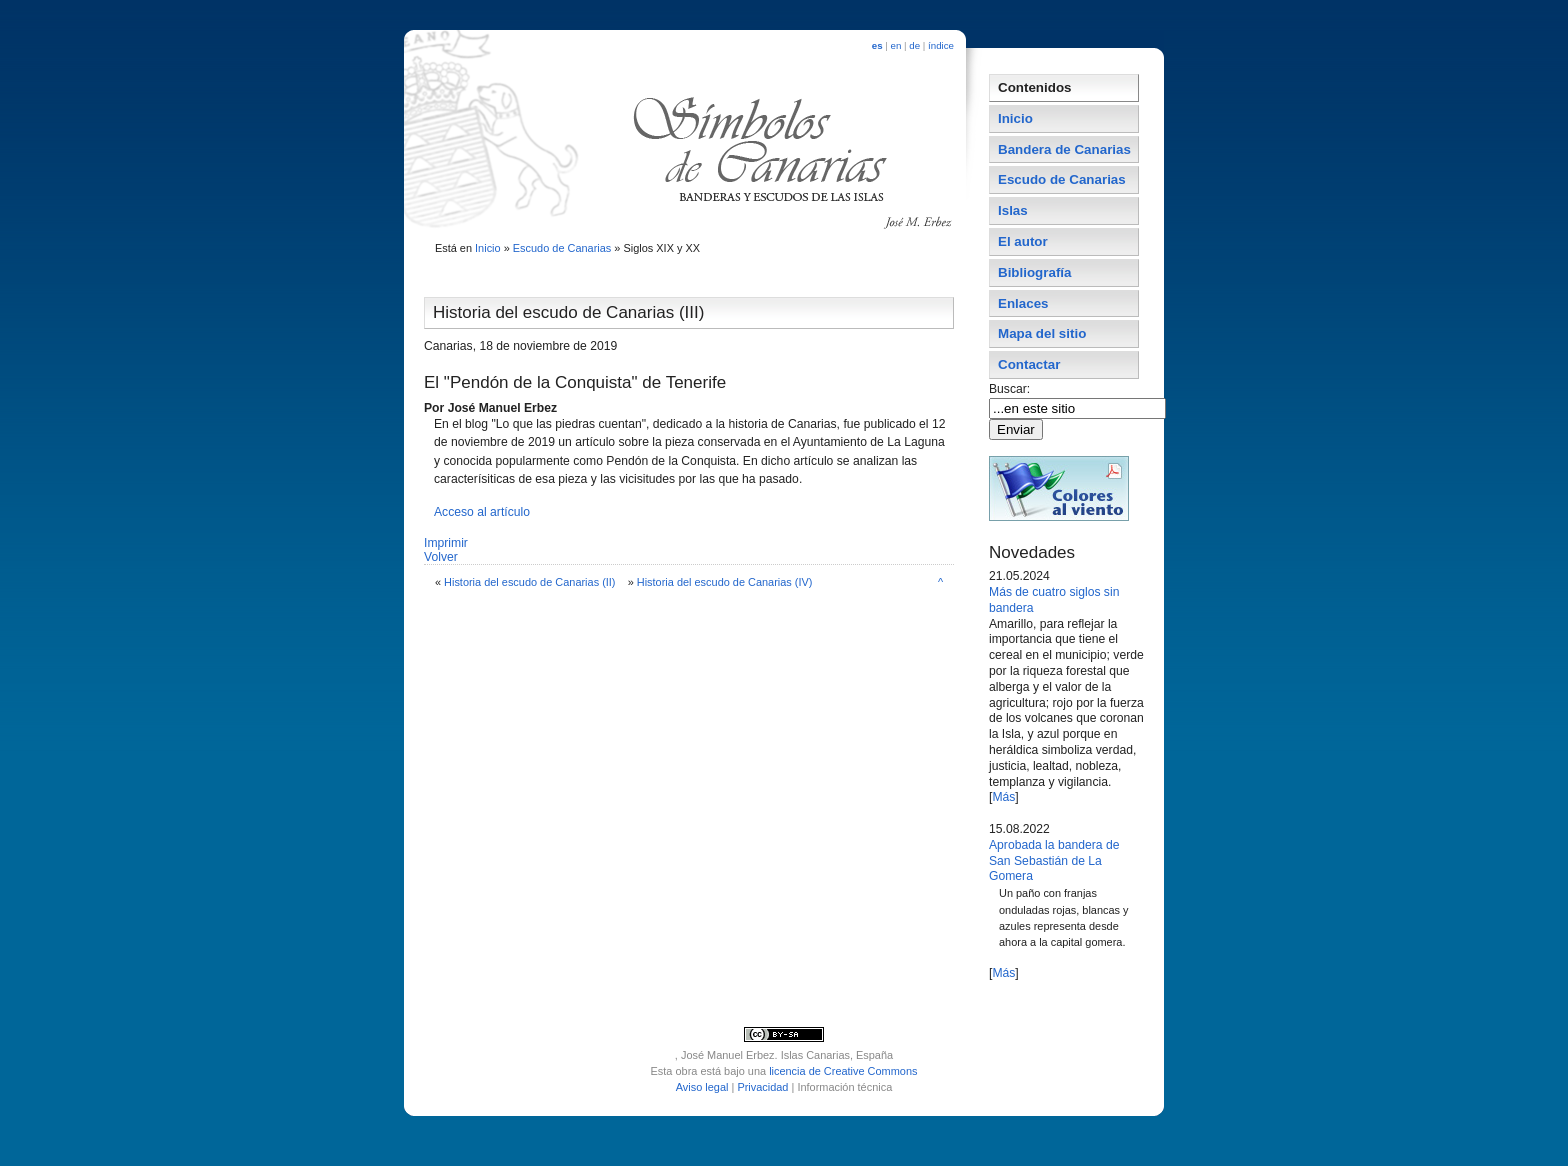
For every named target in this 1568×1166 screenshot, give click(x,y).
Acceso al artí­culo (482, 512)
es (877, 45)
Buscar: (1011, 389)
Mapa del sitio (1042, 333)
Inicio (488, 248)
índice (941, 45)
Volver (441, 557)
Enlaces (1023, 303)
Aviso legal (702, 1087)
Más (1003, 797)
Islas (1013, 210)
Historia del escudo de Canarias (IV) (725, 582)
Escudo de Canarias (562, 248)
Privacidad (762, 1087)
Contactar (1029, 364)
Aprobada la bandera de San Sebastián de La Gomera (1054, 861)
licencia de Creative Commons (843, 1071)
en (896, 45)
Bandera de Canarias (1064, 149)
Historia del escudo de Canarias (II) (529, 582)
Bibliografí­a (1034, 272)
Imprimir (446, 543)
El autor (1023, 241)
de (914, 45)
